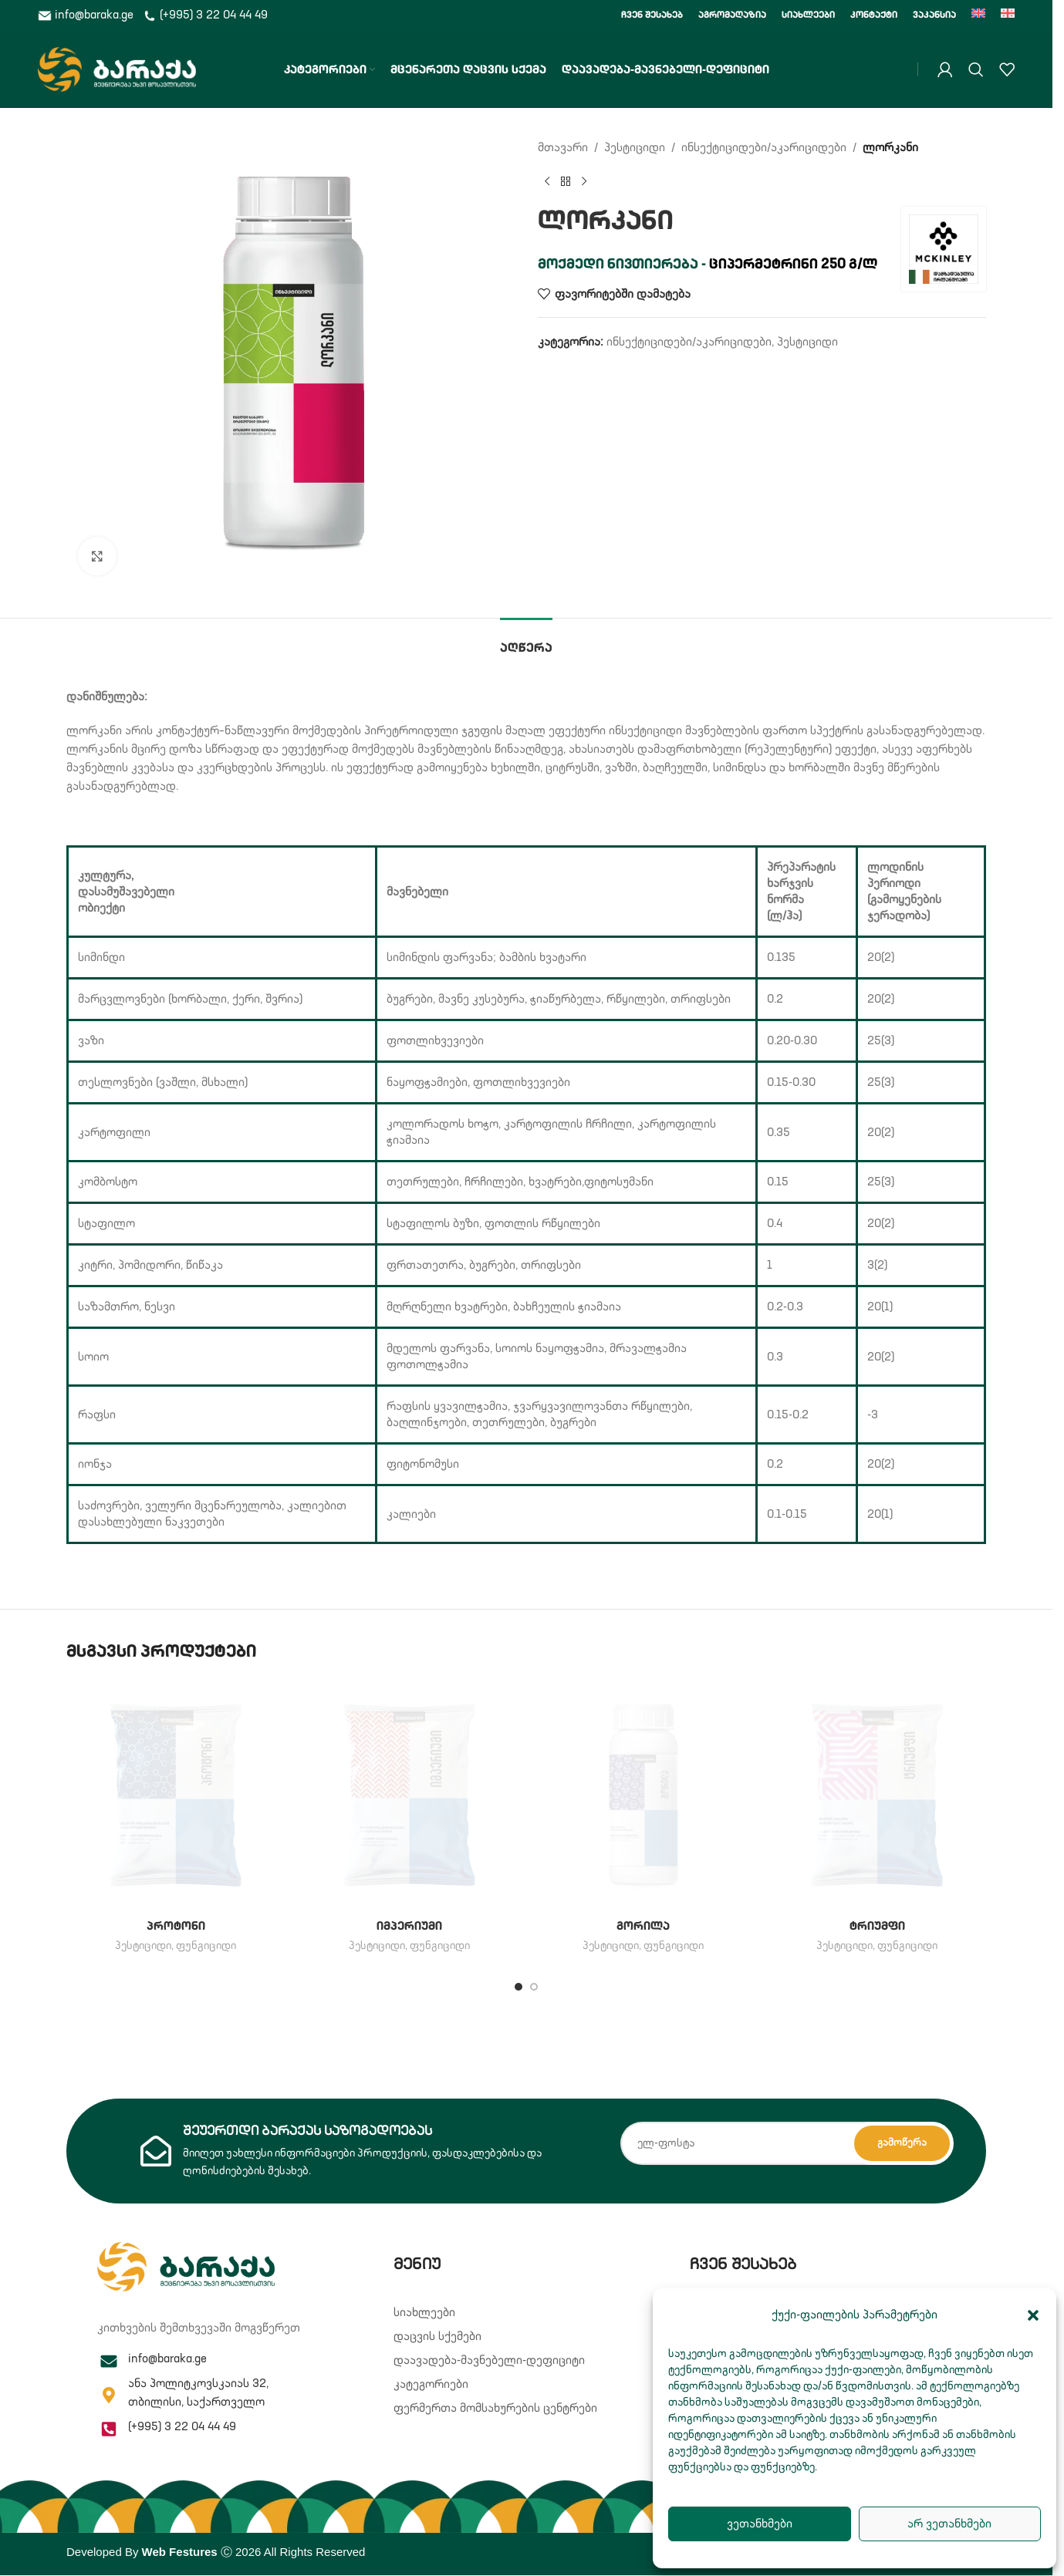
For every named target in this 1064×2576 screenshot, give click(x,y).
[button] (1033, 2315)
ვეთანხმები (759, 2524)
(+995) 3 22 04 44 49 (205, 15)
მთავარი (563, 147)
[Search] (976, 69)
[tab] (526, 641)
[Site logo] (117, 69)
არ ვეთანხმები (949, 2524)
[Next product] (584, 182)
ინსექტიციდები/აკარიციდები (763, 147)
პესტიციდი (634, 147)
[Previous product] (547, 182)
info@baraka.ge (87, 15)
